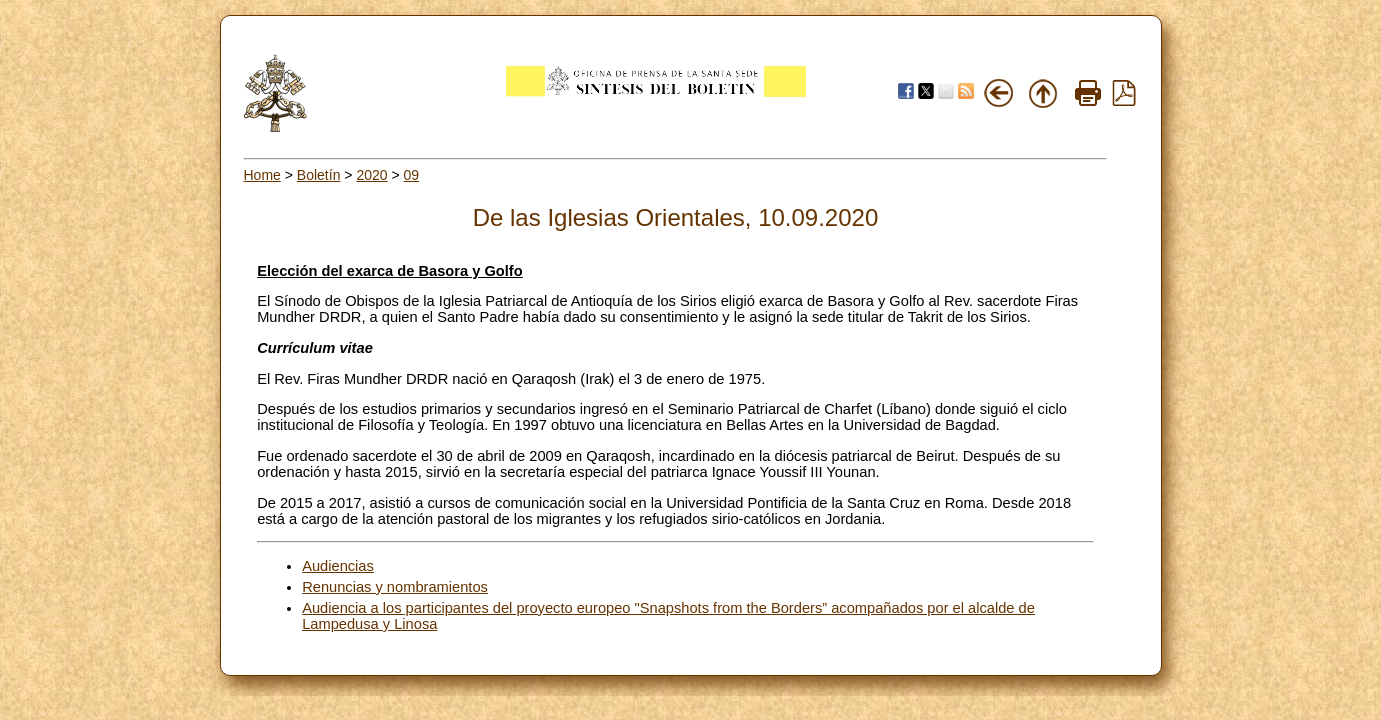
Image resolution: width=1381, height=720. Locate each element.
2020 (371, 175)
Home (262, 175)
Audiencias (338, 566)
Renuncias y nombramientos (395, 587)
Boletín (319, 175)
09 (412, 175)
